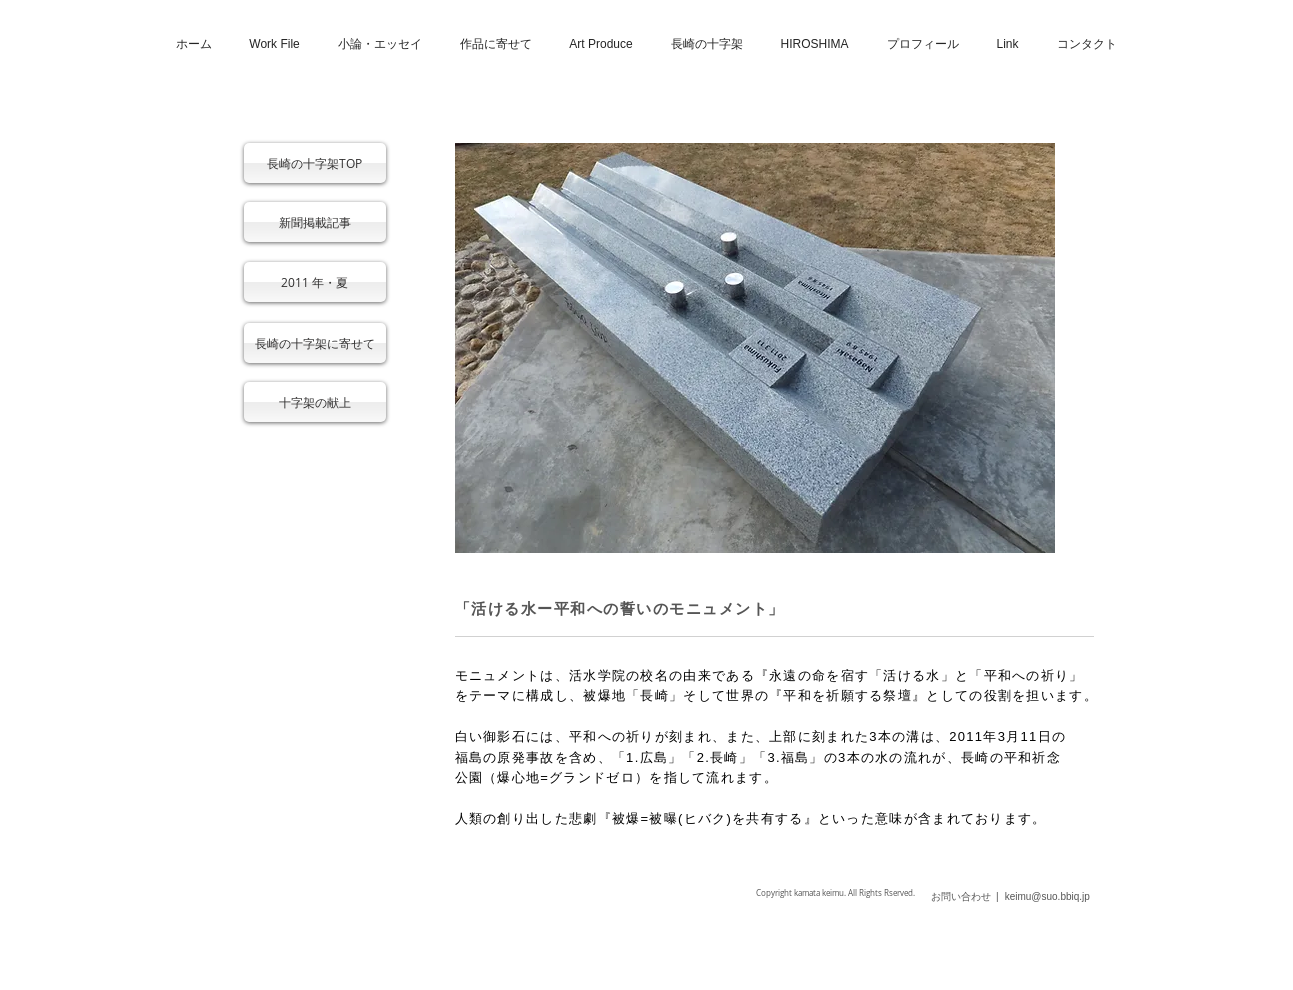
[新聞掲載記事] (315, 222)
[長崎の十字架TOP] (315, 163)
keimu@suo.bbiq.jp (1047, 896)
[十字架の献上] (315, 402)
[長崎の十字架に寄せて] (315, 343)
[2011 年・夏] (315, 282)
